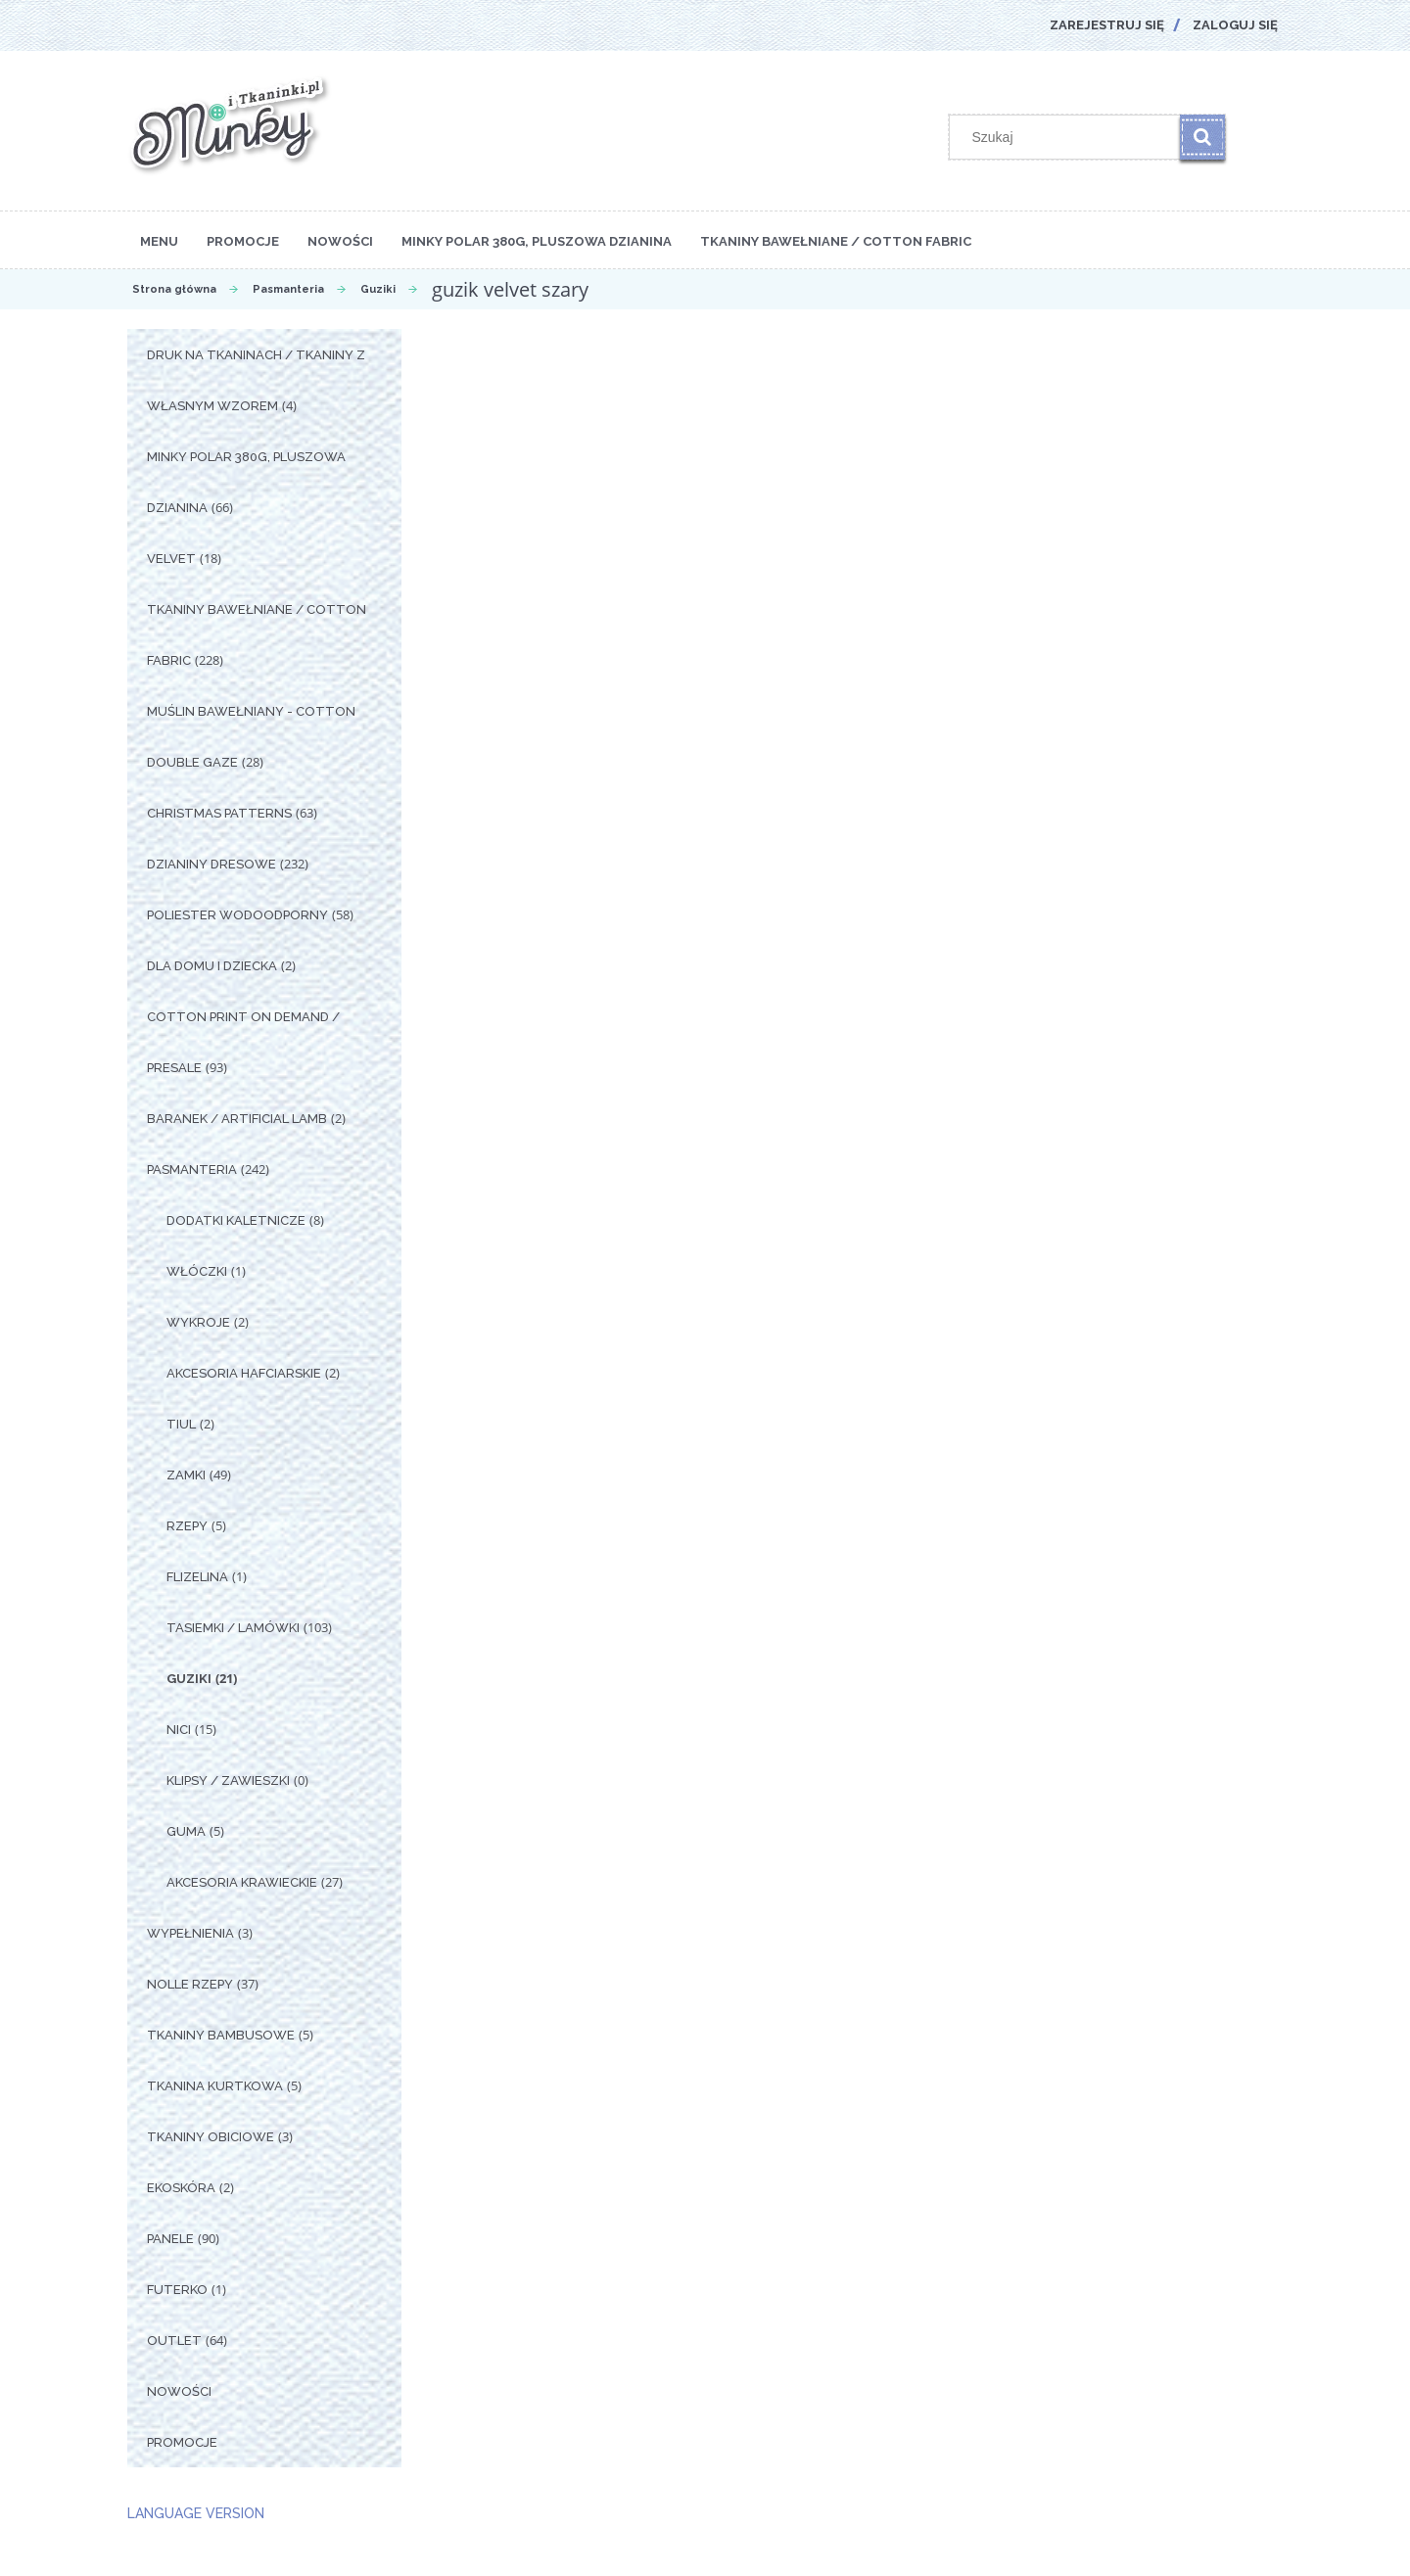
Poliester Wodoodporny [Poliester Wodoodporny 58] (237, 915)
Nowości (179, 2391)
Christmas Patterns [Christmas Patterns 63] (219, 813)
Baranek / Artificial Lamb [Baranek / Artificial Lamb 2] (237, 1118)
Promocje (182, 2442)
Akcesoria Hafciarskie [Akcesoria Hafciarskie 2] (243, 1373)
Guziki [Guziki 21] (189, 1678)
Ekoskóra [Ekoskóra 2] (181, 2187)
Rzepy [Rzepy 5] (187, 1526)
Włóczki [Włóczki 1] (196, 1271)
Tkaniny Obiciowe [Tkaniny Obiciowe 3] (210, 2137)
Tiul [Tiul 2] (181, 1424)
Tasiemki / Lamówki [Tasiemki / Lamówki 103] (233, 1627)
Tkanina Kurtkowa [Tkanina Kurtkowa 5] (215, 2086)
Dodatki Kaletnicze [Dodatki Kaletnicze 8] (236, 1220)
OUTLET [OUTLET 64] (174, 2340)
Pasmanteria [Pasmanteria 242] (192, 1169)
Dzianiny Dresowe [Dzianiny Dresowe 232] (211, 864)
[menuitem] (159, 239)
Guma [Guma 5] (186, 1831)
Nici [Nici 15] (178, 1729)
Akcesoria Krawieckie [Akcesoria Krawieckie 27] (241, 1882)
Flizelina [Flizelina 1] (197, 1576)
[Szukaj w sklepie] (1069, 137)
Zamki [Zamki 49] (186, 1475)
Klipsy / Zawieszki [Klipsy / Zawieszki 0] (228, 1780)
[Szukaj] (1202, 137)
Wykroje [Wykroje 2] (198, 1322)
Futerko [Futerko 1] (177, 2289)
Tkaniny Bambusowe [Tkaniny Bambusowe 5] (221, 2035)
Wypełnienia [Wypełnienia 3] (190, 1933)
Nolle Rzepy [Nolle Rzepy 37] (190, 1984)
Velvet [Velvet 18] (171, 558)
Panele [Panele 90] (170, 2238)
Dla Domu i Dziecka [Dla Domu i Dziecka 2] (212, 966)
